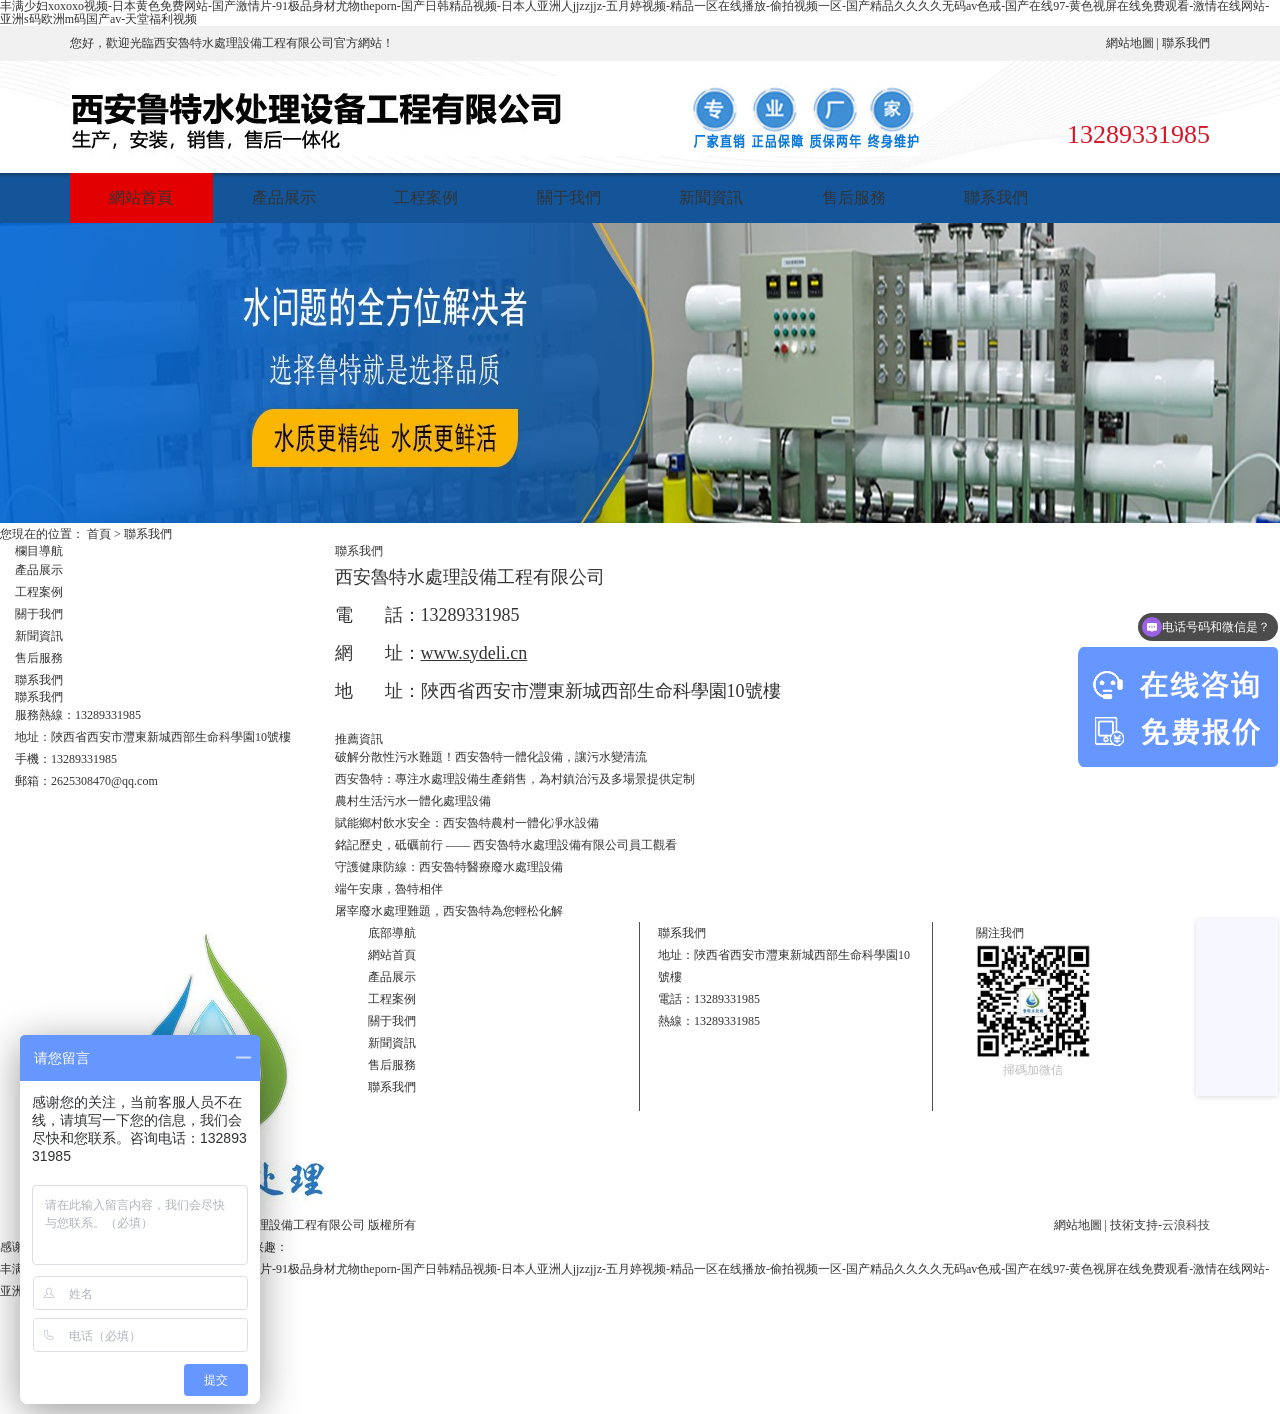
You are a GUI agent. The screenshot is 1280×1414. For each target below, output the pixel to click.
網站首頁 (141, 197)
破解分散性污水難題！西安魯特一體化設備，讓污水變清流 (491, 757)
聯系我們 (1186, 43)
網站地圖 (1130, 43)
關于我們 (569, 197)
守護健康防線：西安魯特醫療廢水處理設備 (449, 867)
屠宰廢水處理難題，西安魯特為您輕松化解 (449, 911)
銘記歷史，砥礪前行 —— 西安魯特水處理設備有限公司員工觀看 (506, 845)
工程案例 (426, 197)
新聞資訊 (711, 197)
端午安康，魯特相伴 (389, 889)
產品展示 (284, 197)
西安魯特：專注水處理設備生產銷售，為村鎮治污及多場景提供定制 (515, 779)
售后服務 (854, 197)
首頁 (99, 534)
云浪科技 (1186, 1225)
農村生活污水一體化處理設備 (413, 801)
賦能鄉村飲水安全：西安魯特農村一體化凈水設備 (467, 823)
